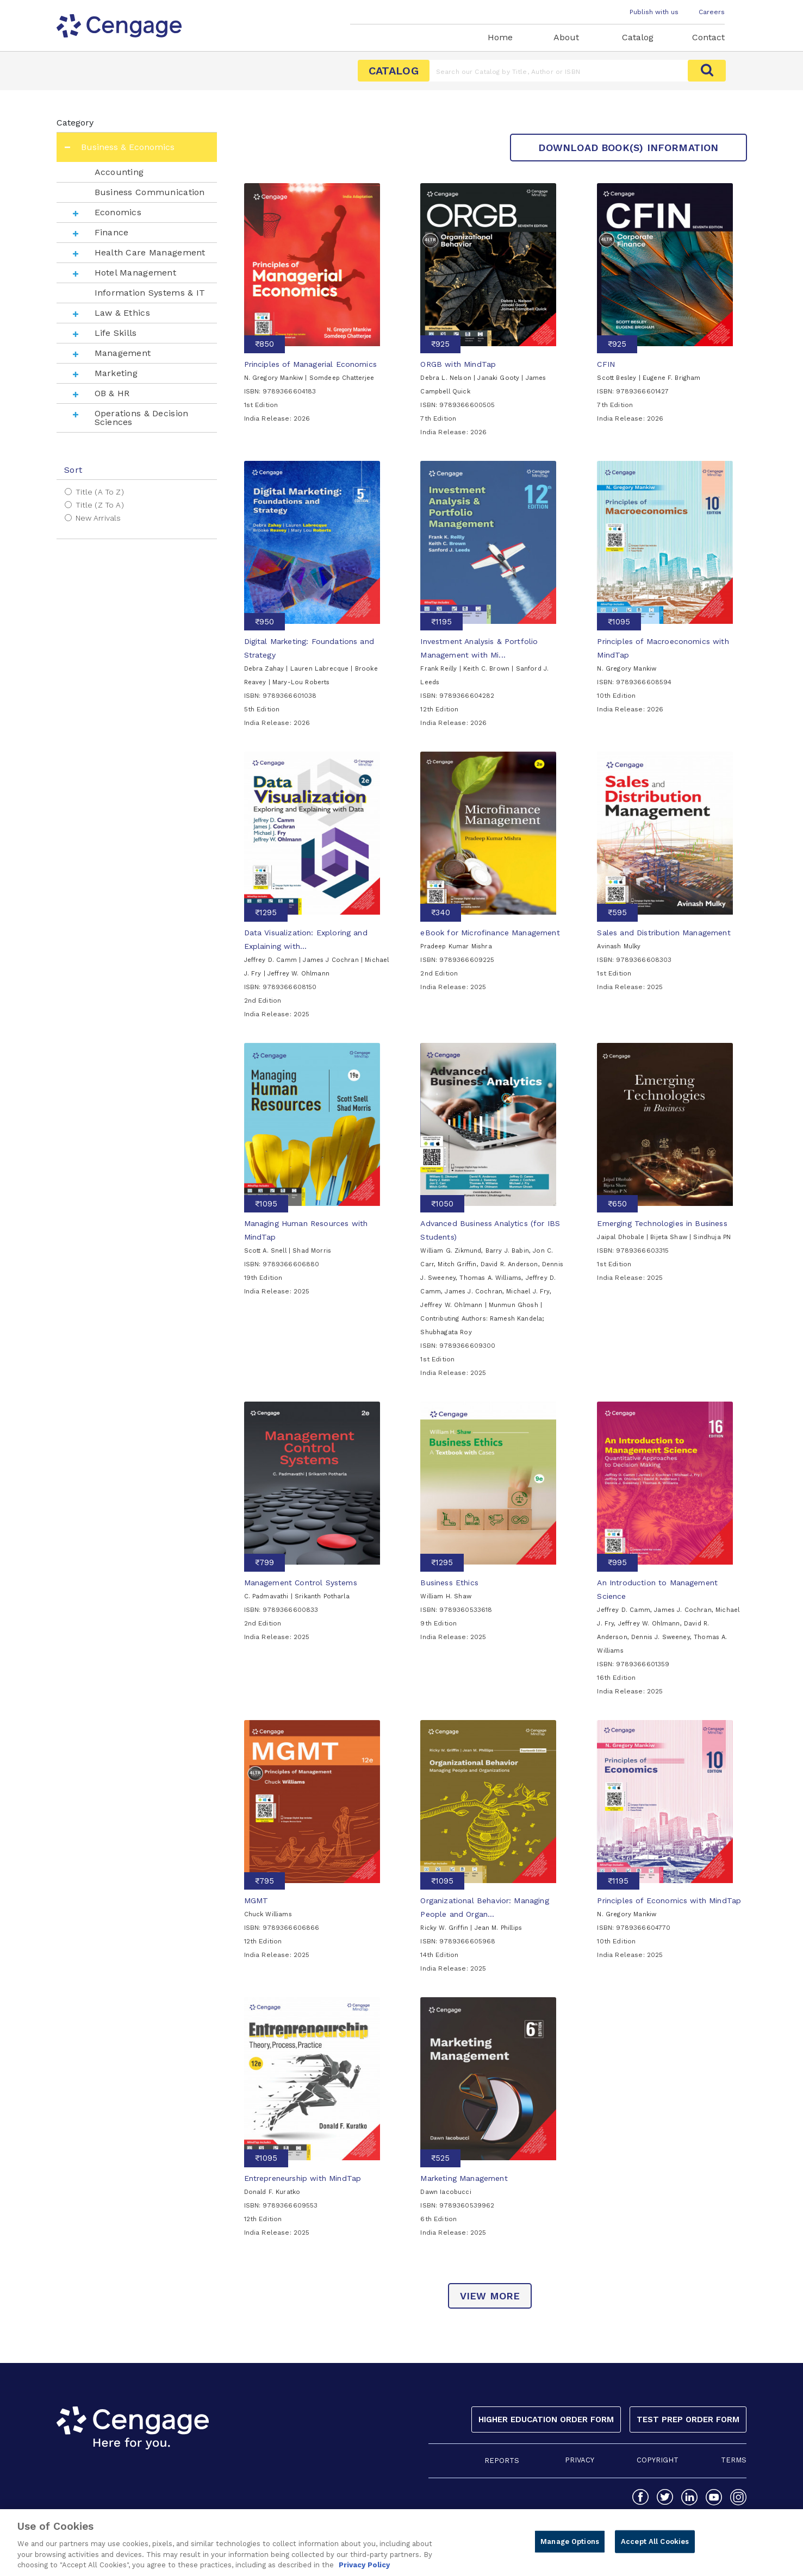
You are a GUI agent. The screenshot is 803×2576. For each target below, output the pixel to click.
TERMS (733, 2460)
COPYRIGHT (657, 2460)
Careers (712, 12)
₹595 (617, 912)
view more (490, 2296)
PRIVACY (579, 2460)
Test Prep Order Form (688, 2419)
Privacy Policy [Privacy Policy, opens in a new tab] (364, 2571)
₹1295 (266, 912)
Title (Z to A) (100, 505)
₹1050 (442, 1204)
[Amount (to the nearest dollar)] (559, 71)
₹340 (440, 912)
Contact (708, 37)
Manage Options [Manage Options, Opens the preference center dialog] (569, 2547)
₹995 (617, 1562)
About (566, 37)
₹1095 (619, 622)
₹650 (617, 1204)
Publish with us (654, 12)
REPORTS (501, 2460)
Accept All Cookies (655, 2547)
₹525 (440, 2158)
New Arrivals (98, 518)
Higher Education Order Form (546, 2419)
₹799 (264, 1562)
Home (500, 37)
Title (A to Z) (100, 491)
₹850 (264, 344)
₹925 (440, 344)
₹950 (264, 622)
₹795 (264, 1881)
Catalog (637, 37)
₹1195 (441, 622)
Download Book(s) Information (628, 147)
